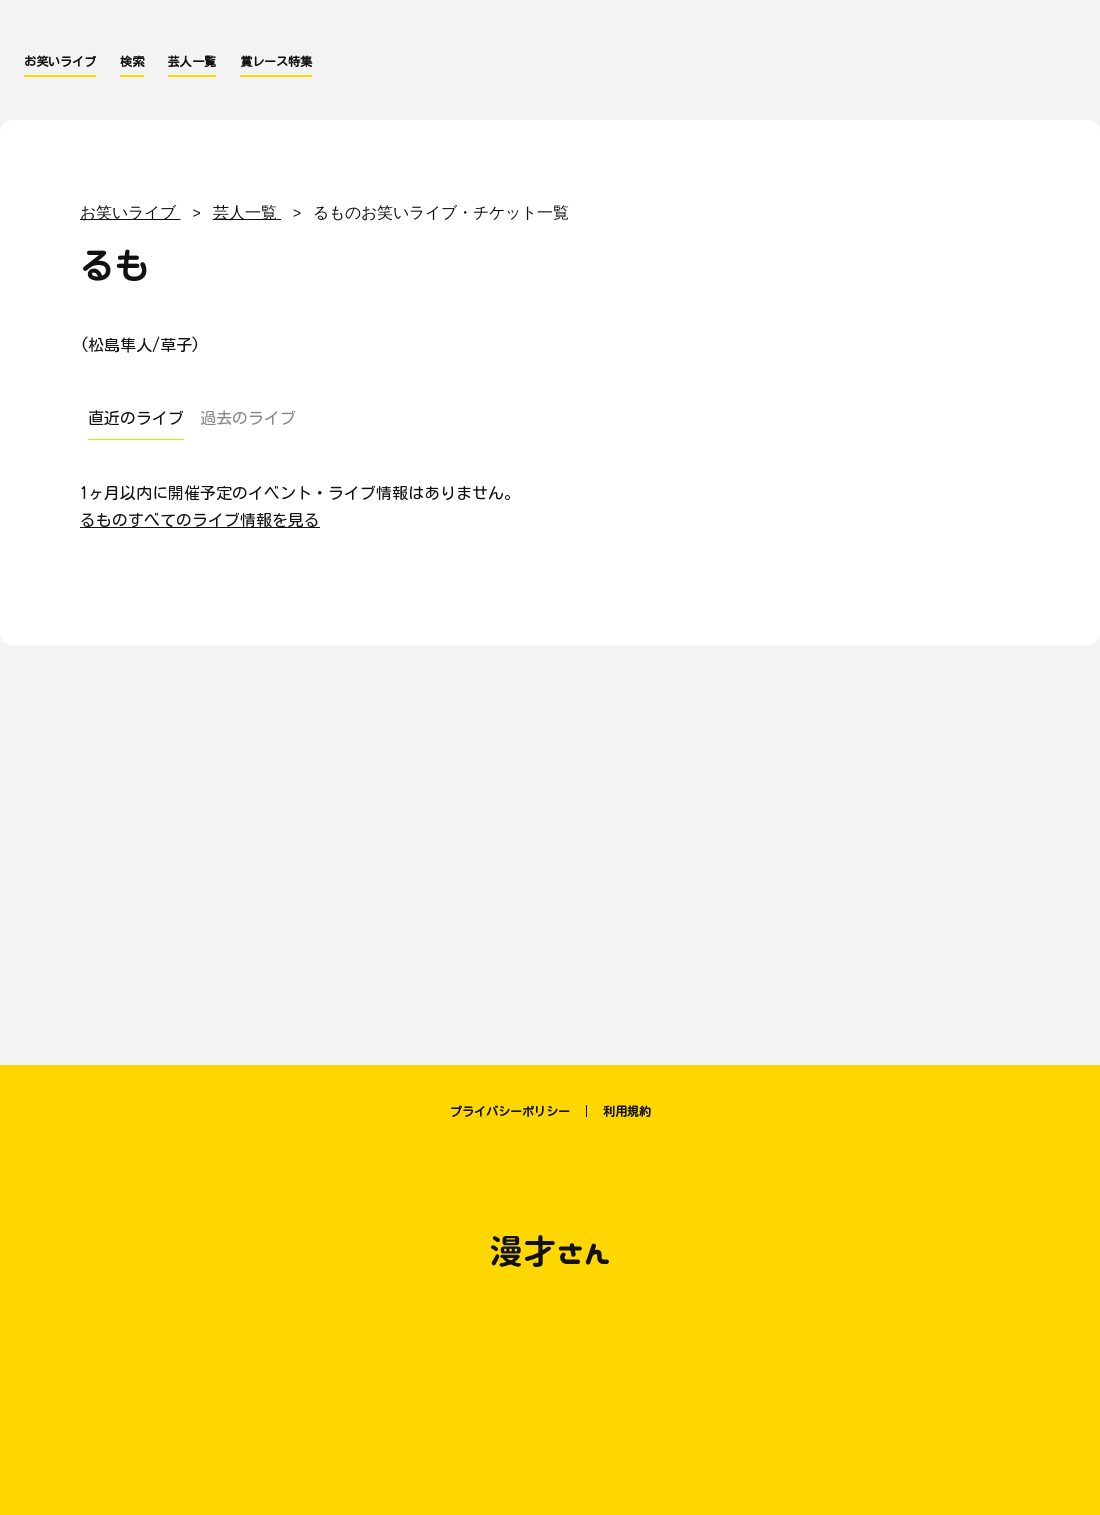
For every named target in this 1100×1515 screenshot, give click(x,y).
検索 (132, 61)
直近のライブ (136, 418)
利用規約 (627, 1111)
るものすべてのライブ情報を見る (200, 520)
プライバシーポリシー (510, 1111)
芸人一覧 (192, 61)
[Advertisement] (550, 845)
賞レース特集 (276, 61)
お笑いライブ (60, 61)
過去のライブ (248, 418)
